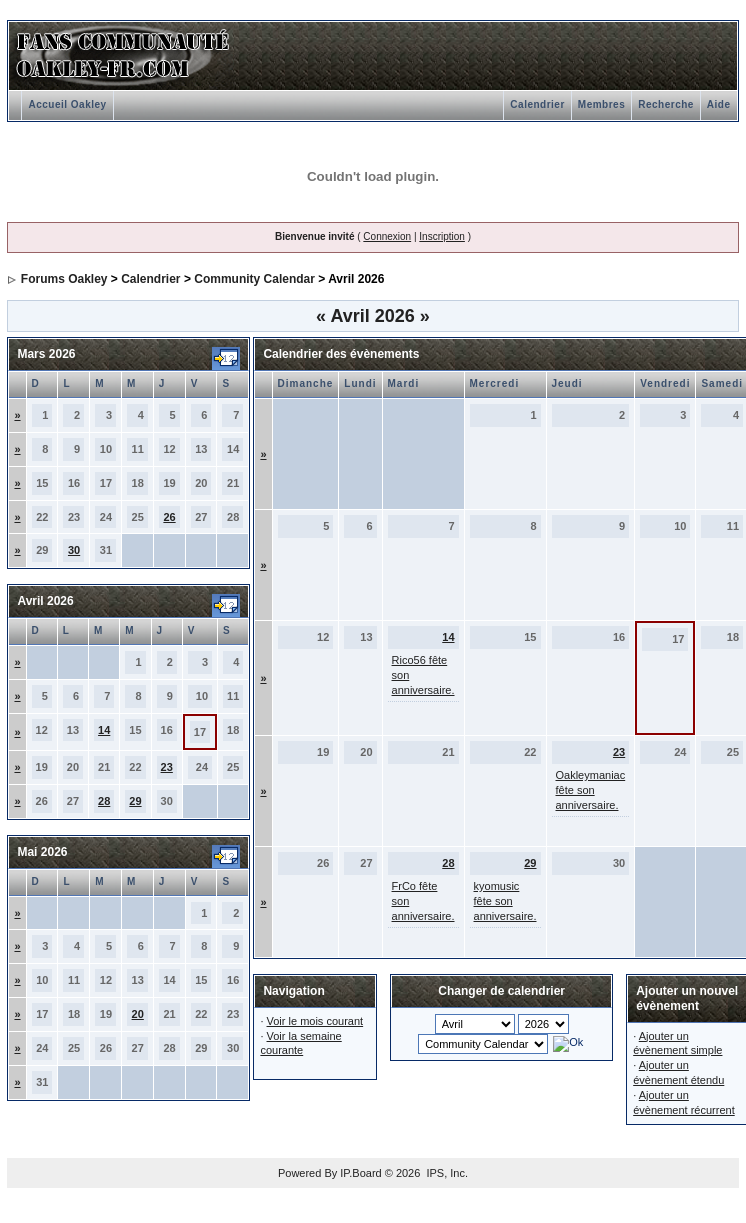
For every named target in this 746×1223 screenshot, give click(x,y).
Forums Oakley (64, 279)
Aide (719, 104)
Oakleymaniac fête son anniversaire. (591, 790)
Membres (601, 104)
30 (74, 550)
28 (104, 801)
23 (167, 767)
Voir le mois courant (315, 1021)
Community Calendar (254, 279)
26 (169, 517)
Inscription (442, 236)
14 (104, 730)
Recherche (666, 104)
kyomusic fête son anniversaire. (505, 901)
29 (135, 801)
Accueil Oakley (67, 104)
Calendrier (537, 104)
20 (138, 1014)
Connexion (387, 236)
